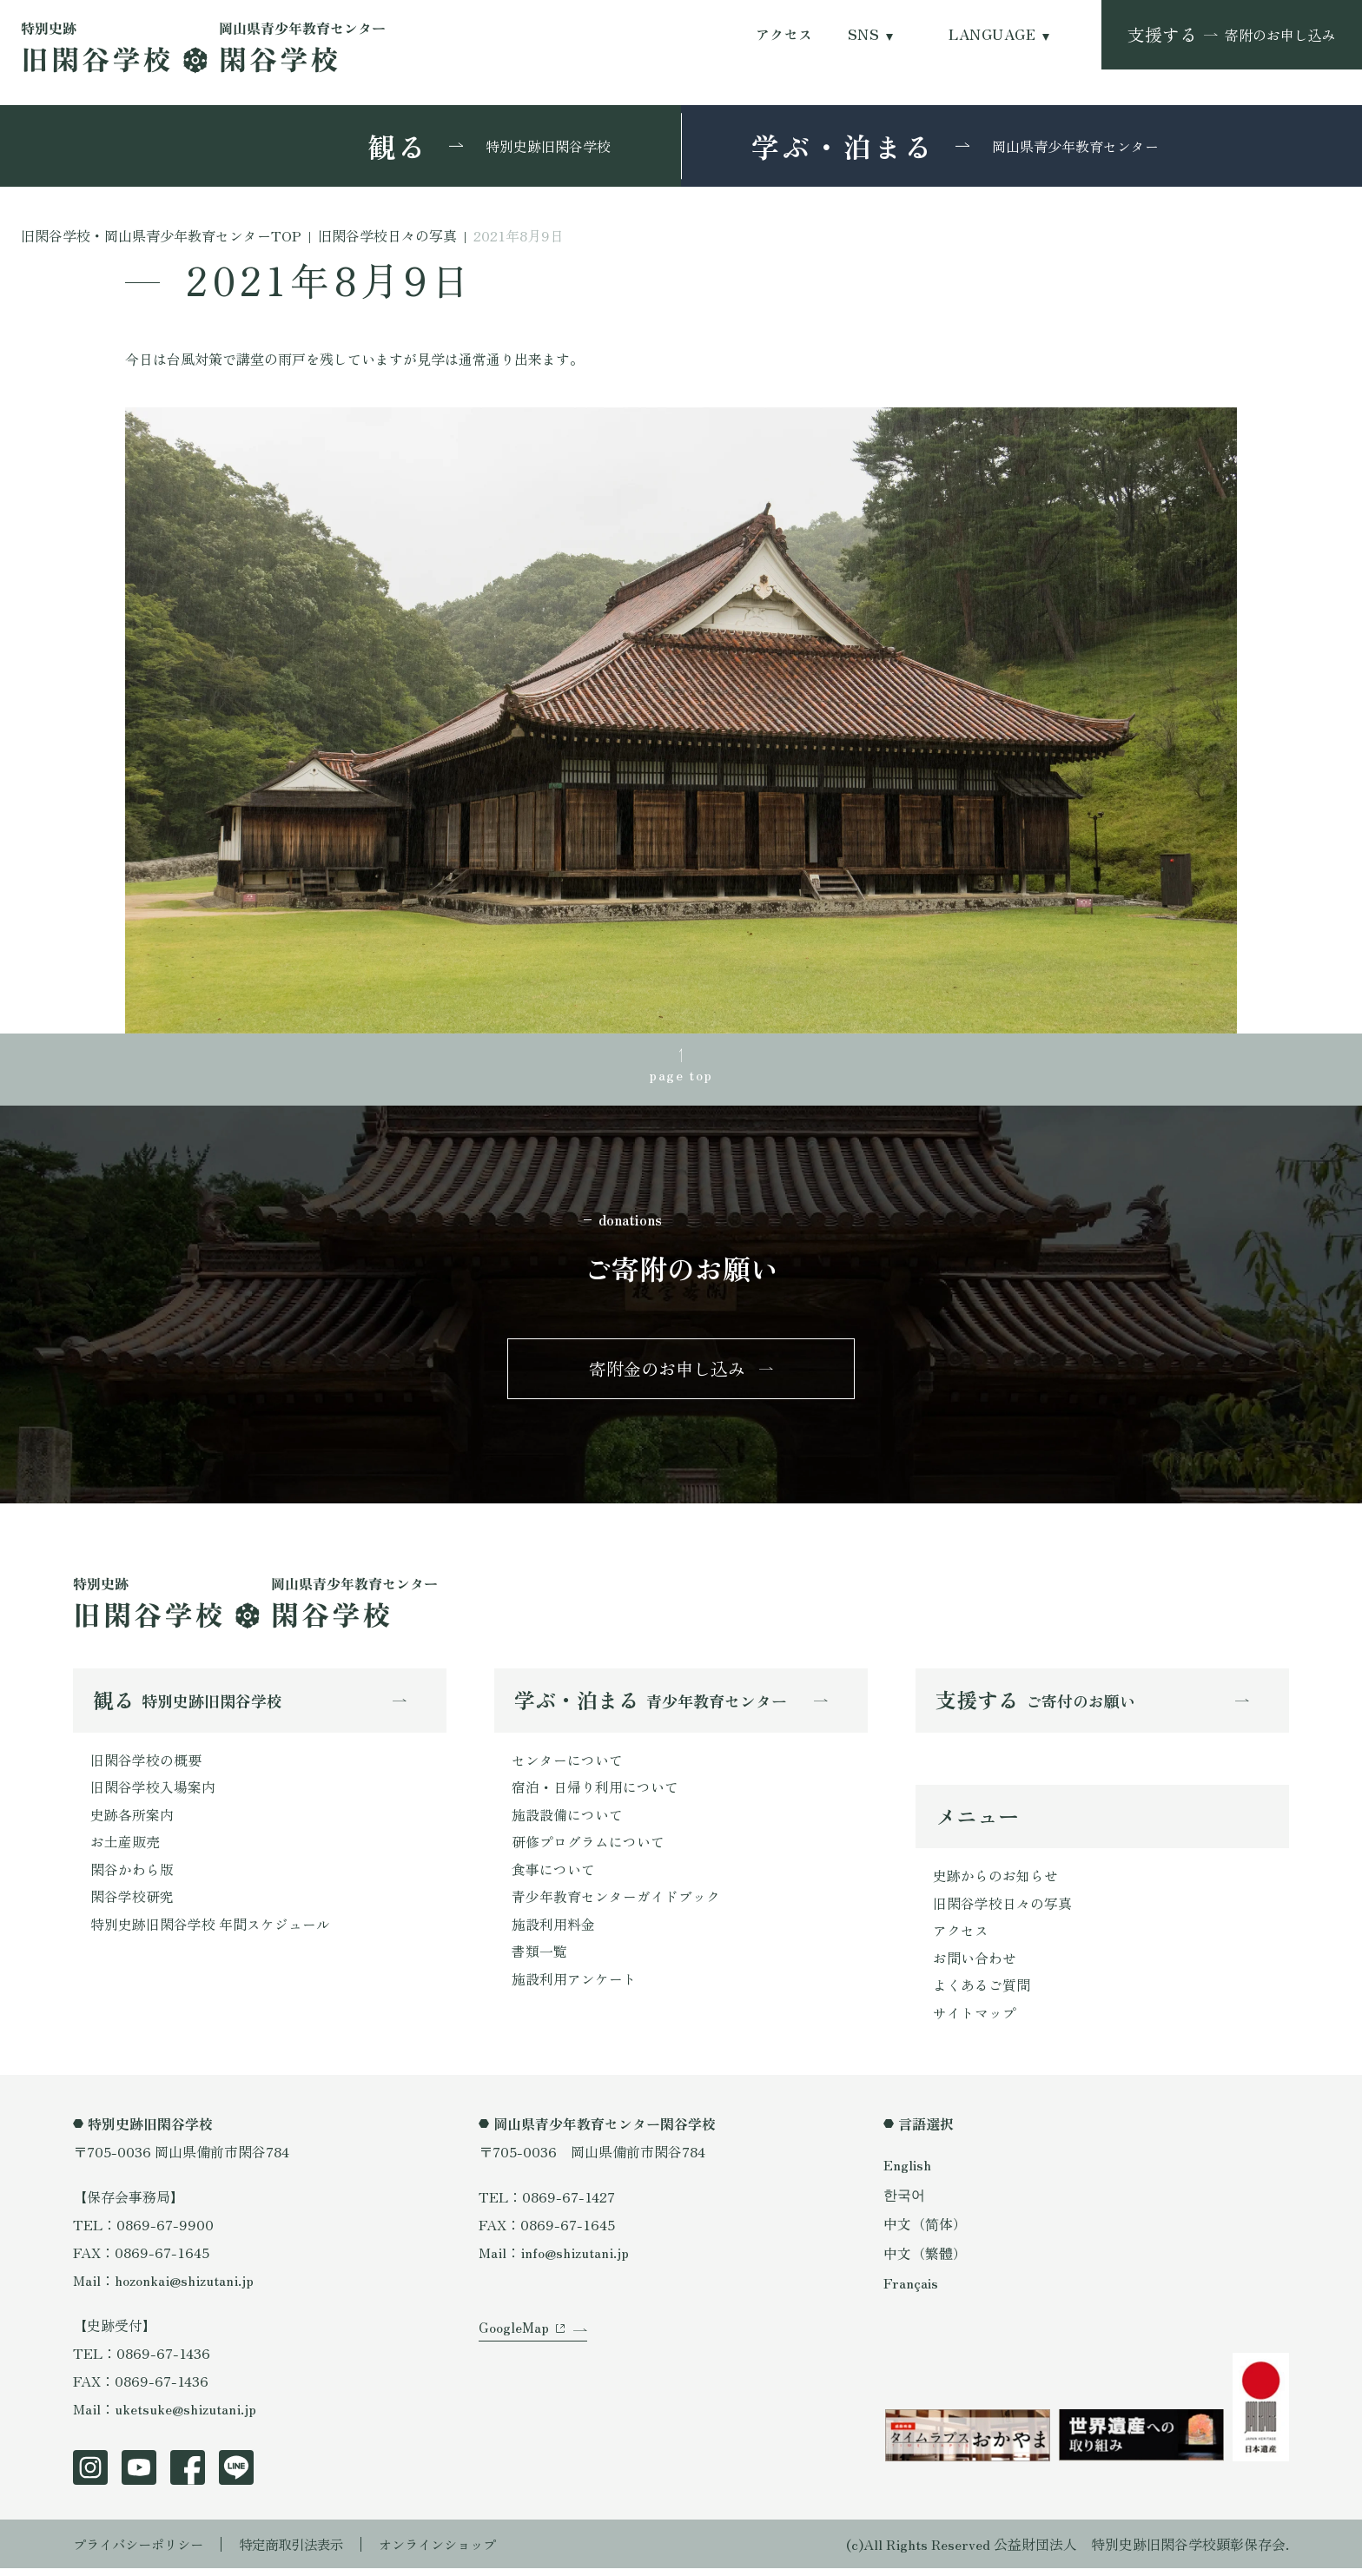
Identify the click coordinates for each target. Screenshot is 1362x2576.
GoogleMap (514, 2339)
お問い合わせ (974, 1964)
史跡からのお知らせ (995, 1881)
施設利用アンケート (574, 1986)
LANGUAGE (992, 34)
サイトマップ (974, 2020)
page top (681, 1076)
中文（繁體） (925, 2258)
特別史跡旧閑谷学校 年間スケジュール (210, 1930)
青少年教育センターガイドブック (616, 1902)
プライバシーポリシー (142, 2551)
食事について (553, 1875)
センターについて (567, 1764)
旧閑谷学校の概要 (146, 1764)
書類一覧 (539, 1958)
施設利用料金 (553, 1930)
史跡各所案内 (132, 1819)
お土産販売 (125, 1847)
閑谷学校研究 (132, 1902)
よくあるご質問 (981, 1992)
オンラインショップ (456, 2551)
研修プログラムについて (588, 1847)
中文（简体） (925, 2229)
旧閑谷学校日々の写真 (1002, 1909)
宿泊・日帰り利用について (595, 1791)
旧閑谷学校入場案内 (152, 1791)
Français (911, 2286)
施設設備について (567, 1819)
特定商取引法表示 (303, 2551)
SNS (863, 34)
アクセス (784, 34)
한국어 (904, 2200)
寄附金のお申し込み (667, 1371)
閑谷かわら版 (132, 1875)
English (907, 2172)
